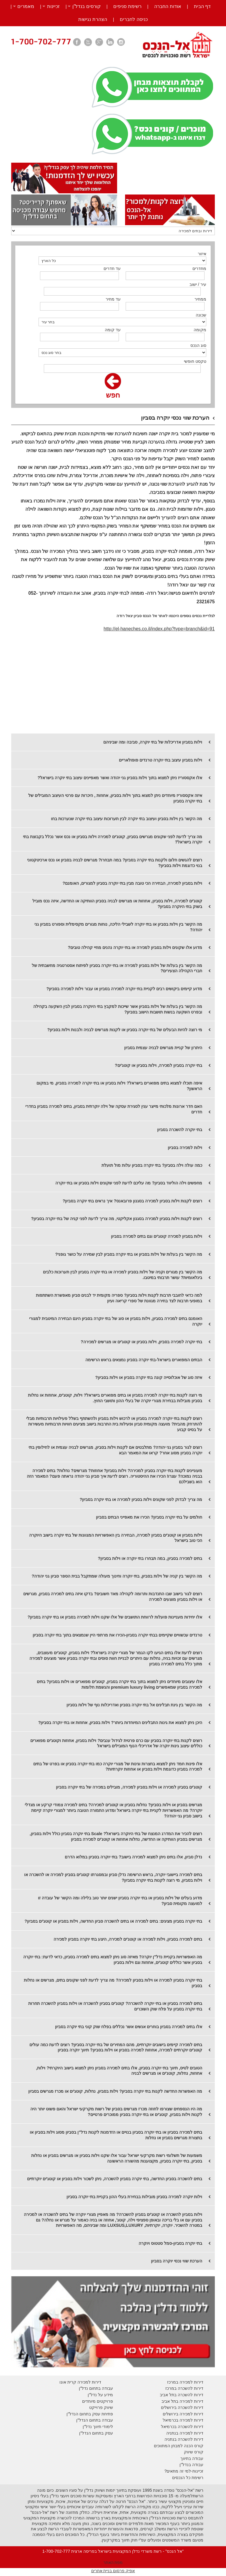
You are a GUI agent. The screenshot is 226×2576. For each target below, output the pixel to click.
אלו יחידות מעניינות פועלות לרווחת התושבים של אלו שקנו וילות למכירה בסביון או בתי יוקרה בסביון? (114, 1617)
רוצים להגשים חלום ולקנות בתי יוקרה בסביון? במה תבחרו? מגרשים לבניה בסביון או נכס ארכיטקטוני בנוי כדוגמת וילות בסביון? (114, 863)
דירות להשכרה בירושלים (182, 2407)
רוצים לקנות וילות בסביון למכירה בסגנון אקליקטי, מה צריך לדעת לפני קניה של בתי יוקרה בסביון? (116, 1218)
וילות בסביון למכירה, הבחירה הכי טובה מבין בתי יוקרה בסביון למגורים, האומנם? (132, 883)
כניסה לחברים (133, 19)
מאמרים (25, 6)
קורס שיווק (193, 2452)
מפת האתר (113, 2562)
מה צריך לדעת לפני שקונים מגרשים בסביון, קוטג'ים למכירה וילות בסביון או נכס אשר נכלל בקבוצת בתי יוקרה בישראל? (112, 839)
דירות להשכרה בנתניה (183, 2439)
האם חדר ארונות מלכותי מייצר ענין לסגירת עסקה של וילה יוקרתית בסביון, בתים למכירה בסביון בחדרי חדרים (113, 1109)
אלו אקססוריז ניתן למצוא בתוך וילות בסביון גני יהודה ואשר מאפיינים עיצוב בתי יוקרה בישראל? (119, 777)
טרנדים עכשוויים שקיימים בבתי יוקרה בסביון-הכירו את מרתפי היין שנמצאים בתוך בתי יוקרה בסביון (117, 1635)
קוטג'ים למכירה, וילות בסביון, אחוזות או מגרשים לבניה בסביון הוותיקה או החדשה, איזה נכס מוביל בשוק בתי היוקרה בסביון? (117, 904)
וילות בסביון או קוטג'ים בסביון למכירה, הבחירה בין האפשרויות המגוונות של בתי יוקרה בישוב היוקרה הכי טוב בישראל (115, 1538)
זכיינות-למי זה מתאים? (183, 2471)
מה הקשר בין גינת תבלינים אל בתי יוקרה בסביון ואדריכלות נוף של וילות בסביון (134, 1704)
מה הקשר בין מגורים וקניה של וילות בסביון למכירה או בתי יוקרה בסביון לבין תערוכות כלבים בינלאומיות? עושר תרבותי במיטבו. (122, 1275)
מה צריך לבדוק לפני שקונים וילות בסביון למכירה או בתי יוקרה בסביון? (140, 1499)
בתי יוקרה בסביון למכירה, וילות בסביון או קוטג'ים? (158, 1065)
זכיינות (53, 6)
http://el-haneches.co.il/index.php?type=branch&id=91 (159, 628)
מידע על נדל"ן (100, 2394)
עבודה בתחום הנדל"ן (94, 2420)
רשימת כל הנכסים (187, 2477)
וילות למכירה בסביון (185, 1147)
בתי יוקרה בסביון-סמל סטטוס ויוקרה (170, 2243)
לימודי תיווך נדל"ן (98, 2426)
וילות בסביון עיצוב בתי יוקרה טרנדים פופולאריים (160, 760)
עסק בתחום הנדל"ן (96, 2433)
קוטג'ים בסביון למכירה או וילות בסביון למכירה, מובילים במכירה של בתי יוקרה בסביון (129, 1787)
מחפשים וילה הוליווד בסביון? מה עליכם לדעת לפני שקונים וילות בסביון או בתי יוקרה (128, 1183)
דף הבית (202, 6)
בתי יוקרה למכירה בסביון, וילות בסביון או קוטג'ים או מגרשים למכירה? (141, 1341)
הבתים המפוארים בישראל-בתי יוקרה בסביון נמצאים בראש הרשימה (143, 1359)
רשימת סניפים (127, 6)
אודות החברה (167, 6)
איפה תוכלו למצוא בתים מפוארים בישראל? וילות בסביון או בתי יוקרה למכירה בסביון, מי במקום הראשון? (119, 1086)
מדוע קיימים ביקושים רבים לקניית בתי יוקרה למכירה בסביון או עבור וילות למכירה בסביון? (124, 988)
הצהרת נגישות (92, 19)
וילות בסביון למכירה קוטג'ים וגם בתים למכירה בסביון (156, 1236)
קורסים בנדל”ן (86, 6)
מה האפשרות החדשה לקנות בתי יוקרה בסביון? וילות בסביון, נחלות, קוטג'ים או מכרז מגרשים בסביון (115, 2091)
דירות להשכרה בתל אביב (181, 2394)
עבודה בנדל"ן (191, 2464)
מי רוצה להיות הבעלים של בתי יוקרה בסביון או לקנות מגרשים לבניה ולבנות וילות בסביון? (124, 1029)
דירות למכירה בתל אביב (182, 2401)
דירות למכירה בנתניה (184, 2433)
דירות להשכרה (190, 2426)
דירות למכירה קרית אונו (80, 2382)
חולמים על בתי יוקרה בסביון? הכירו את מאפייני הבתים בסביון (149, 1517)
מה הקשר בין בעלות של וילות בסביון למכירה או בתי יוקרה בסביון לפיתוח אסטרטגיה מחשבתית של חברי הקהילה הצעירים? (117, 968)
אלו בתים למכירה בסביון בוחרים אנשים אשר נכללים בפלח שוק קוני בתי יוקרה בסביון (128, 2026)
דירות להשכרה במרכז (184, 2388)
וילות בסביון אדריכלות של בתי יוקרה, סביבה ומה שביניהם (152, 742)
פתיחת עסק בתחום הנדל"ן (90, 2414)
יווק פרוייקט (99, 2407)
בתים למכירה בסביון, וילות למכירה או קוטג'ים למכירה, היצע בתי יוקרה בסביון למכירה (128, 1939)
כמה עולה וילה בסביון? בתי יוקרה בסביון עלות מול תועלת (152, 1165)
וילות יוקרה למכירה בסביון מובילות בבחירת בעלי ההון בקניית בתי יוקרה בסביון (134, 2196)
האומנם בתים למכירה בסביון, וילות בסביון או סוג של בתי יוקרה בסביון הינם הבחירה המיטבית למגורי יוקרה (115, 1321)
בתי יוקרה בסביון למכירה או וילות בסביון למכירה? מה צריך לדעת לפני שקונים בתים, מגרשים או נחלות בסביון (113, 1983)
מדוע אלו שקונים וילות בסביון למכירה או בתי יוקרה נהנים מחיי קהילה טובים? (135, 947)
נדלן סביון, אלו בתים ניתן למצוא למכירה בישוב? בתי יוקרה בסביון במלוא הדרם (133, 1857)
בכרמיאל (170, 2420)
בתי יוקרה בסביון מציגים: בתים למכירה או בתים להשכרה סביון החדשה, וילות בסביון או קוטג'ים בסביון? (113, 1921)
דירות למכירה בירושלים (183, 2414)
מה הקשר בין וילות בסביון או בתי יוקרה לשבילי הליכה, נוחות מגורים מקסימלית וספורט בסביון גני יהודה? (118, 927)
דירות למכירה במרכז (185, 2382)
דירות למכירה (190, 2420)
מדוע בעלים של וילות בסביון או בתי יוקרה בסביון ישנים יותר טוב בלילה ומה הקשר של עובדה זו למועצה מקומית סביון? (120, 1901)
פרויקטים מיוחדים (97, 2401)
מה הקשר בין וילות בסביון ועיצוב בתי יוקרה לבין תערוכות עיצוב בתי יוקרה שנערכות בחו (126, 818)
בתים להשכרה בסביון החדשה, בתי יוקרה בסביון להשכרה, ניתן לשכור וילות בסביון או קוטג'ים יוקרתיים (114, 2178)
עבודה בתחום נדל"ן (96, 2388)
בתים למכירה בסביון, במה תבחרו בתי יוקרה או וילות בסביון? (150, 1558)
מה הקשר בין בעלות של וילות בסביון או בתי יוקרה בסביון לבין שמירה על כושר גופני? (128, 1254)
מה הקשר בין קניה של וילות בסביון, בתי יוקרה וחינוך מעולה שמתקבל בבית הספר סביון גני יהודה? (116, 1576)
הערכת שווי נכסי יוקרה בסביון (176, 2261)
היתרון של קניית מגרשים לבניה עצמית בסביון (163, 1047)
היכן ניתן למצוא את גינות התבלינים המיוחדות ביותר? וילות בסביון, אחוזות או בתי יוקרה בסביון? (120, 1722)
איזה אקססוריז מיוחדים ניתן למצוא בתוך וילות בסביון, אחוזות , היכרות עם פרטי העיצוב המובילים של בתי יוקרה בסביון (115, 798)
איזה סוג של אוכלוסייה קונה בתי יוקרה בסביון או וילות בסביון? (148, 1377)
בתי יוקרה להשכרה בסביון (179, 1129)
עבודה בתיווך (191, 2458)
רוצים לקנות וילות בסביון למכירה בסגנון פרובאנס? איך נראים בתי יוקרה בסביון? (132, 1201)
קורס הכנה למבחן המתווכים (178, 2445)
